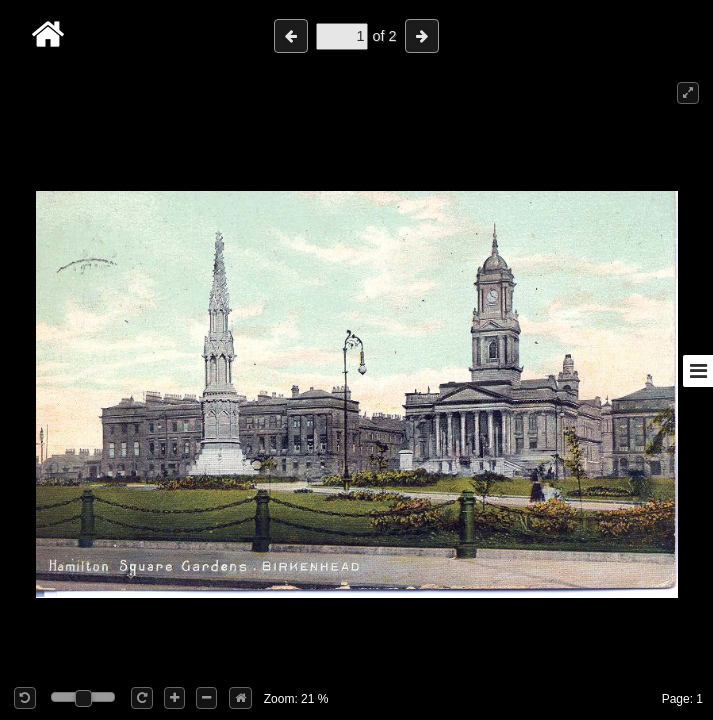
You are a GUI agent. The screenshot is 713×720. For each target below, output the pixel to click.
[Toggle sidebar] (698, 371)
